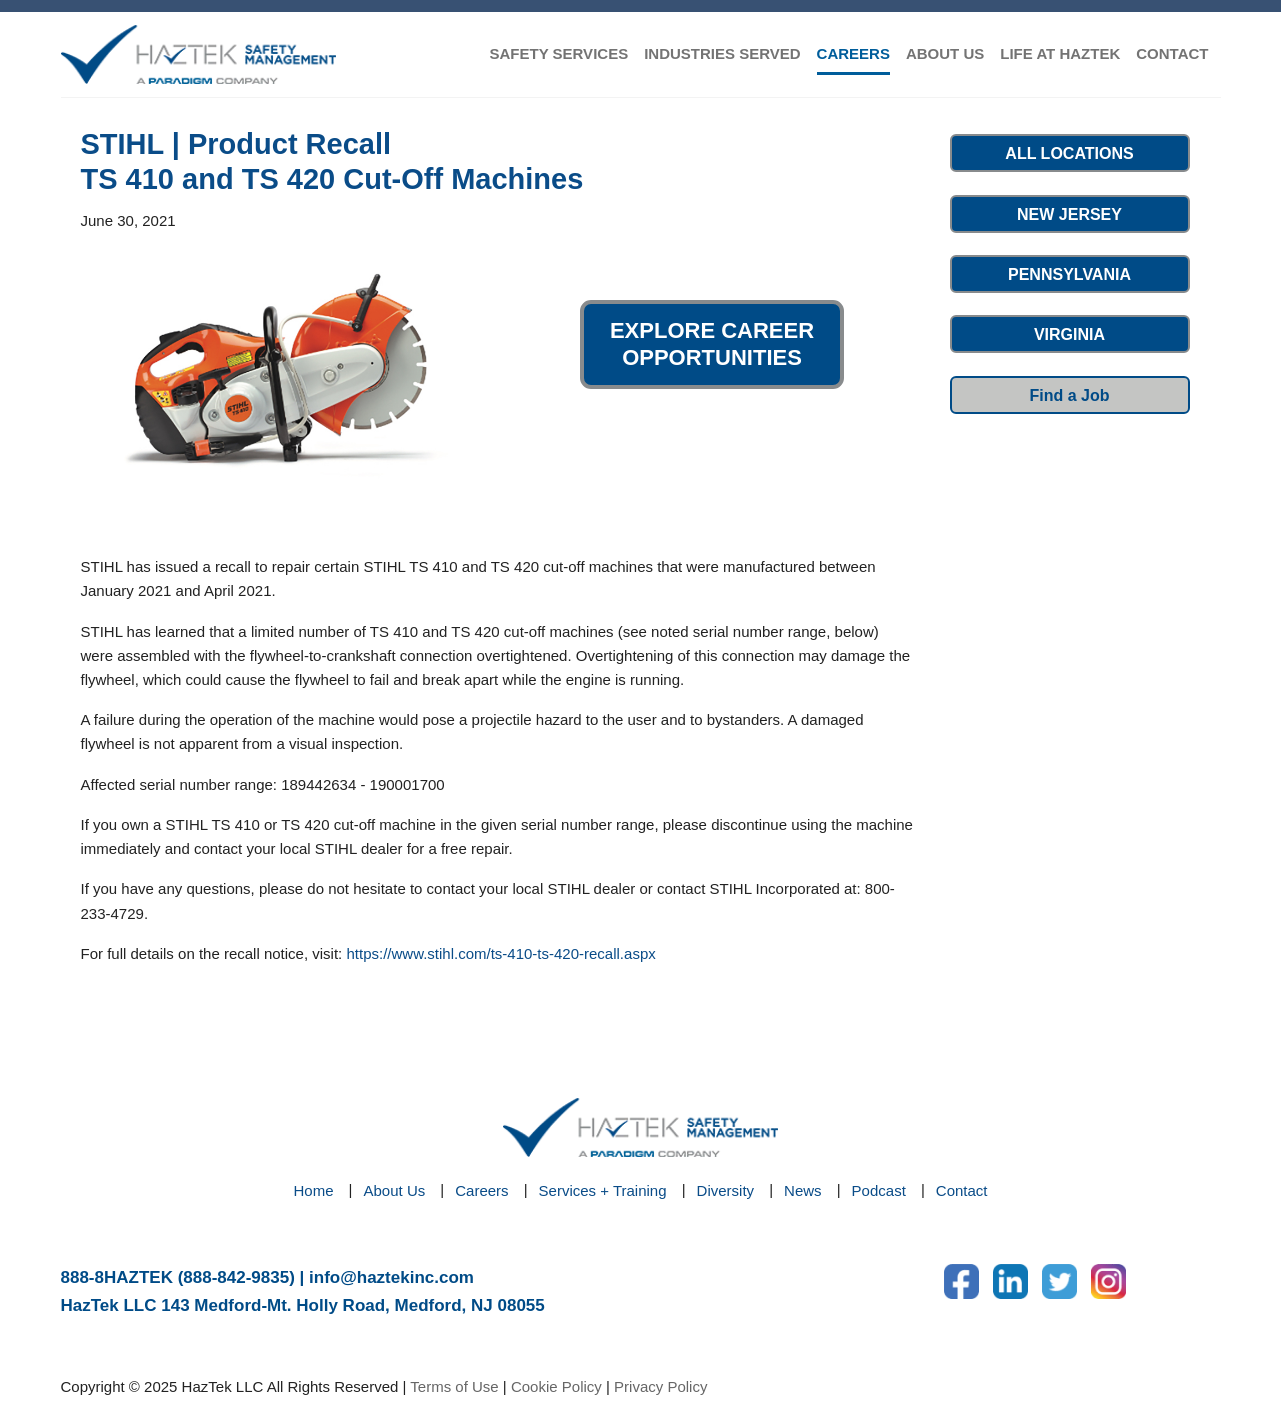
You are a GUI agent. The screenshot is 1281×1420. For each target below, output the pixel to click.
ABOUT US (945, 53)
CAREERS (853, 53)
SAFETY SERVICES (558, 53)
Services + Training (603, 1190)
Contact (962, 1190)
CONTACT (1172, 53)
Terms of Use (454, 1386)
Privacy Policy (660, 1386)
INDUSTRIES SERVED (722, 53)
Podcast (879, 1190)
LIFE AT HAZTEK (1060, 53)
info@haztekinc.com (391, 1277)
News (803, 1190)
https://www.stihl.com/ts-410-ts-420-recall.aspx (500, 953)
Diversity (726, 1190)
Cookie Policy (556, 1386)
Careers (481, 1190)
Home (314, 1190)
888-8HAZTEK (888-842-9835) (178, 1277)
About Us (395, 1190)
